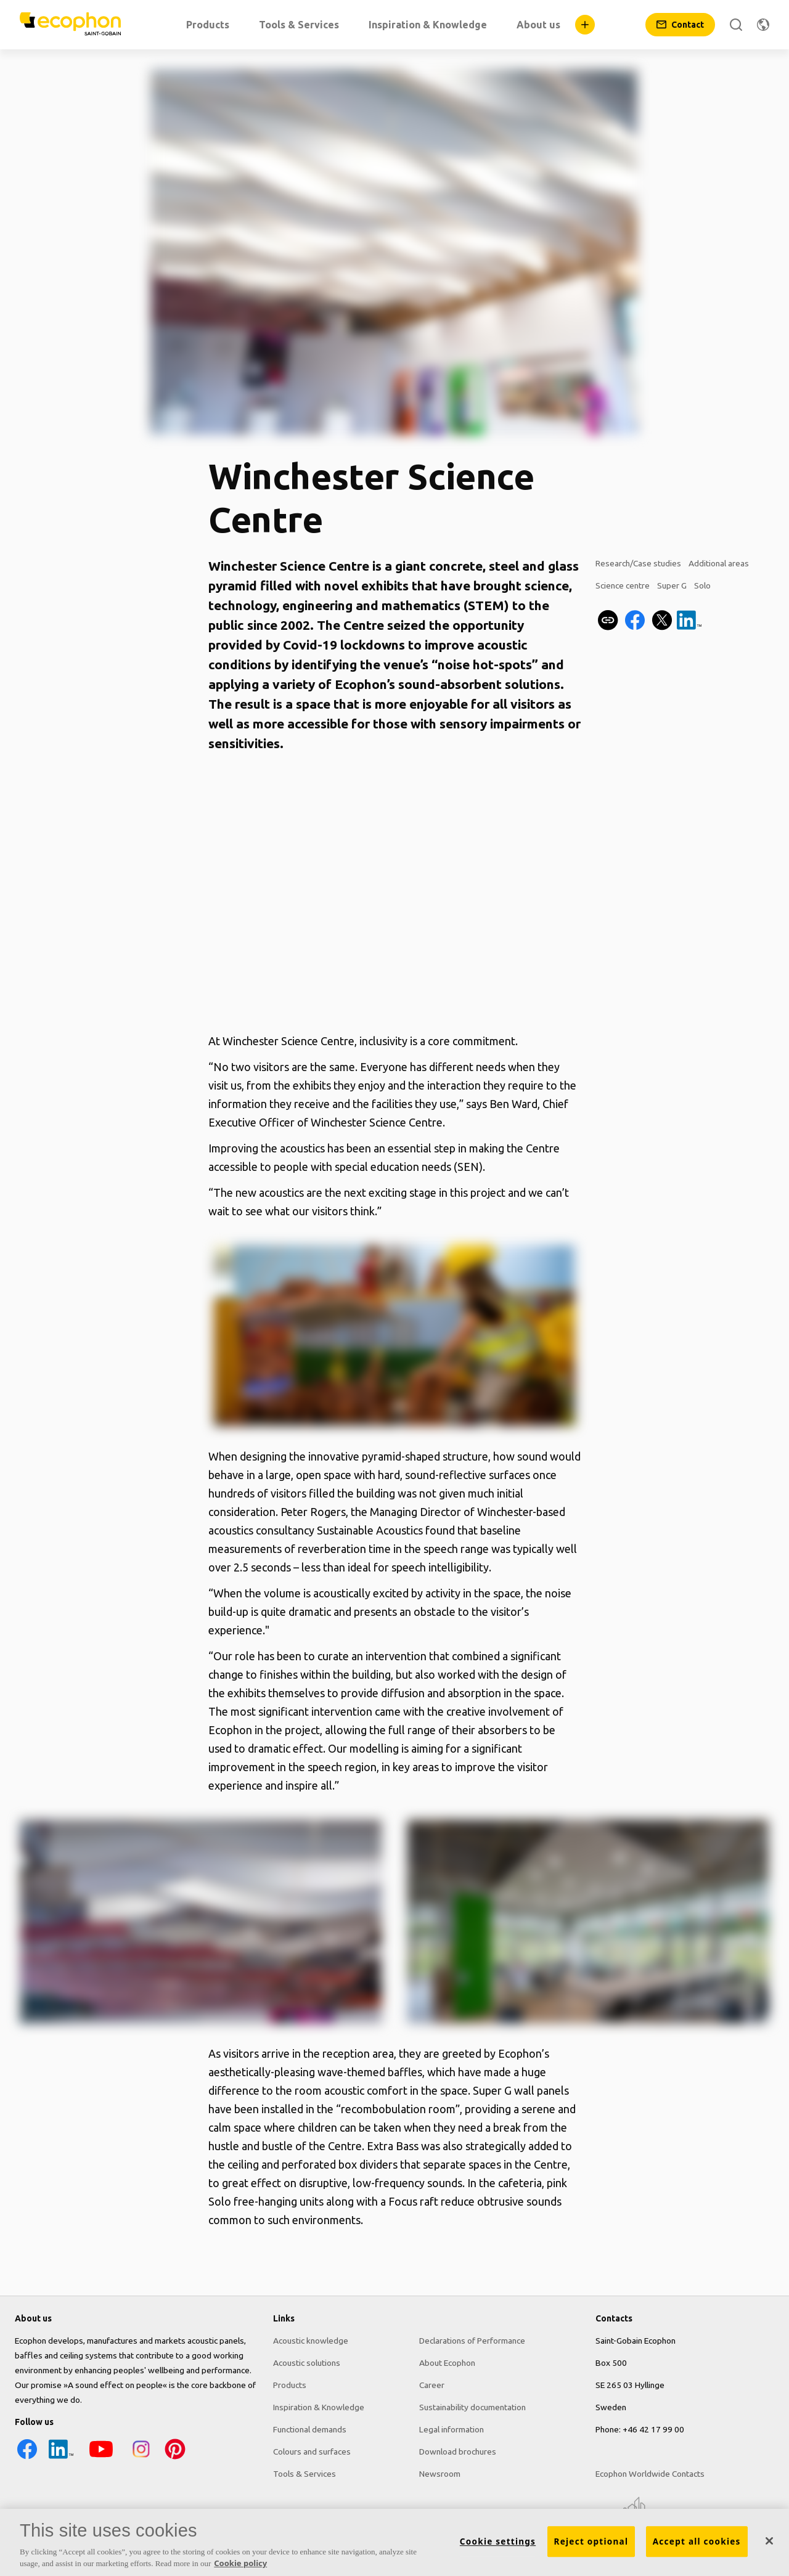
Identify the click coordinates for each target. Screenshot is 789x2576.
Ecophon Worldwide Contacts (650, 2474)
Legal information (451, 2429)
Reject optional (591, 2541)
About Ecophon (447, 2363)
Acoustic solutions (306, 2363)
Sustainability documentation (472, 2407)
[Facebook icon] (27, 2458)
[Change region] (763, 24)
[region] (394, 2542)
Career (431, 2385)
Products (289, 2385)
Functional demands (309, 2429)
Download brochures (457, 2451)
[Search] (736, 24)
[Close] (769, 2540)
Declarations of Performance (472, 2341)
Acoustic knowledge (310, 2341)
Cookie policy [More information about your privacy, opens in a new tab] (240, 2563)
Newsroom (439, 2474)
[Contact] (680, 24)
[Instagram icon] (141, 2458)
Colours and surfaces (312, 2451)
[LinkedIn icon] (61, 2458)
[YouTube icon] (101, 2458)
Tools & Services (304, 2474)
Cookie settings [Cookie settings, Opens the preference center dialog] (498, 2541)
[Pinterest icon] (175, 2458)
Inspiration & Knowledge (318, 2407)
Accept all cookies (697, 2541)
